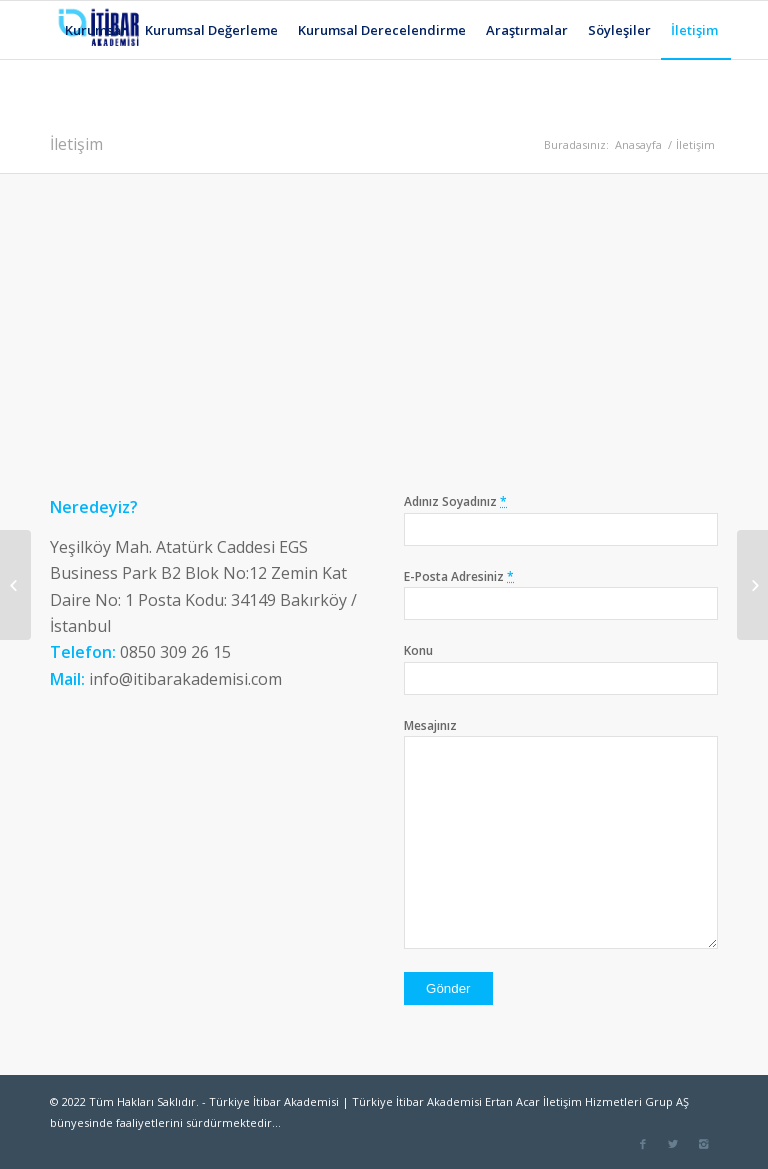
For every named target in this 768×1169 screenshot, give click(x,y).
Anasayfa (638, 144)
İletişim (76, 144)
